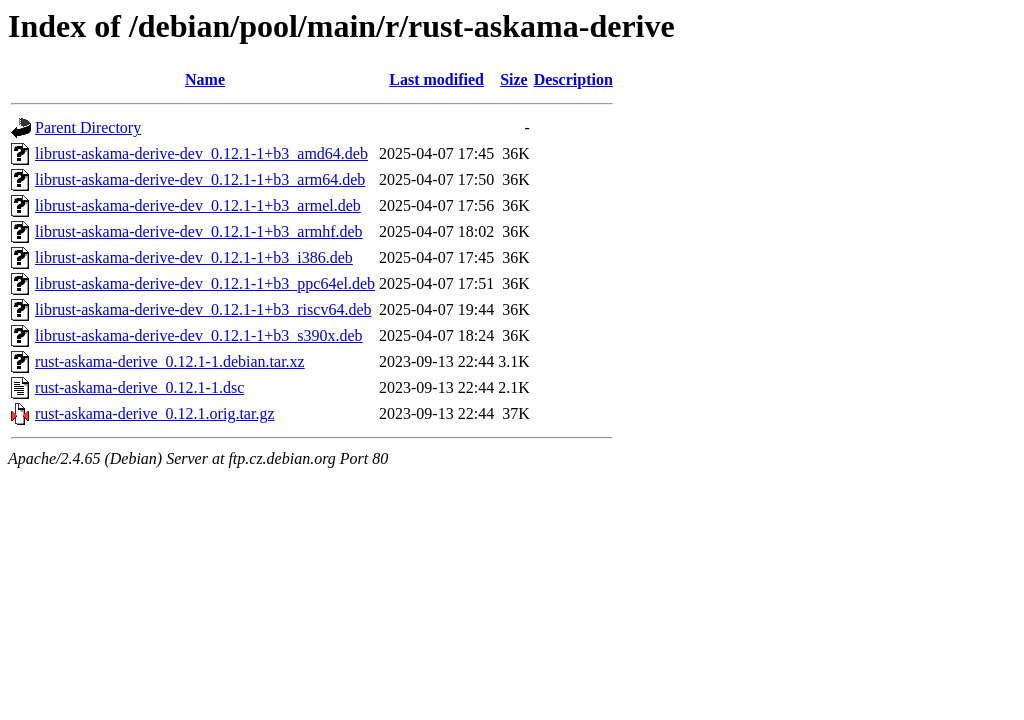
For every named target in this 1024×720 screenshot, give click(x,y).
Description (573, 79)
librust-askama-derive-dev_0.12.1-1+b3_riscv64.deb (203, 309)
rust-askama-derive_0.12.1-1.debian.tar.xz (170, 361)
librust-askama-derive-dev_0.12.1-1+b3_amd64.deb (201, 153)
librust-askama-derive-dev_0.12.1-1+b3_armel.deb (198, 205)
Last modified (436, 79)
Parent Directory (88, 127)
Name (205, 79)
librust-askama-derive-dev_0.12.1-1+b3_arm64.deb (200, 179)
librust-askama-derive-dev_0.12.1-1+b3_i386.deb (194, 257)
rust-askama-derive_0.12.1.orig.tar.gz (154, 413)
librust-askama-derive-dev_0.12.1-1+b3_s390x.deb (199, 335)
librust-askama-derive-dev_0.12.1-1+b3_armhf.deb (199, 231)
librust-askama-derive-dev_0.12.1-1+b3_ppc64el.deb (205, 283)
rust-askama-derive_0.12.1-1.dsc (139, 387)
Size (514, 79)
